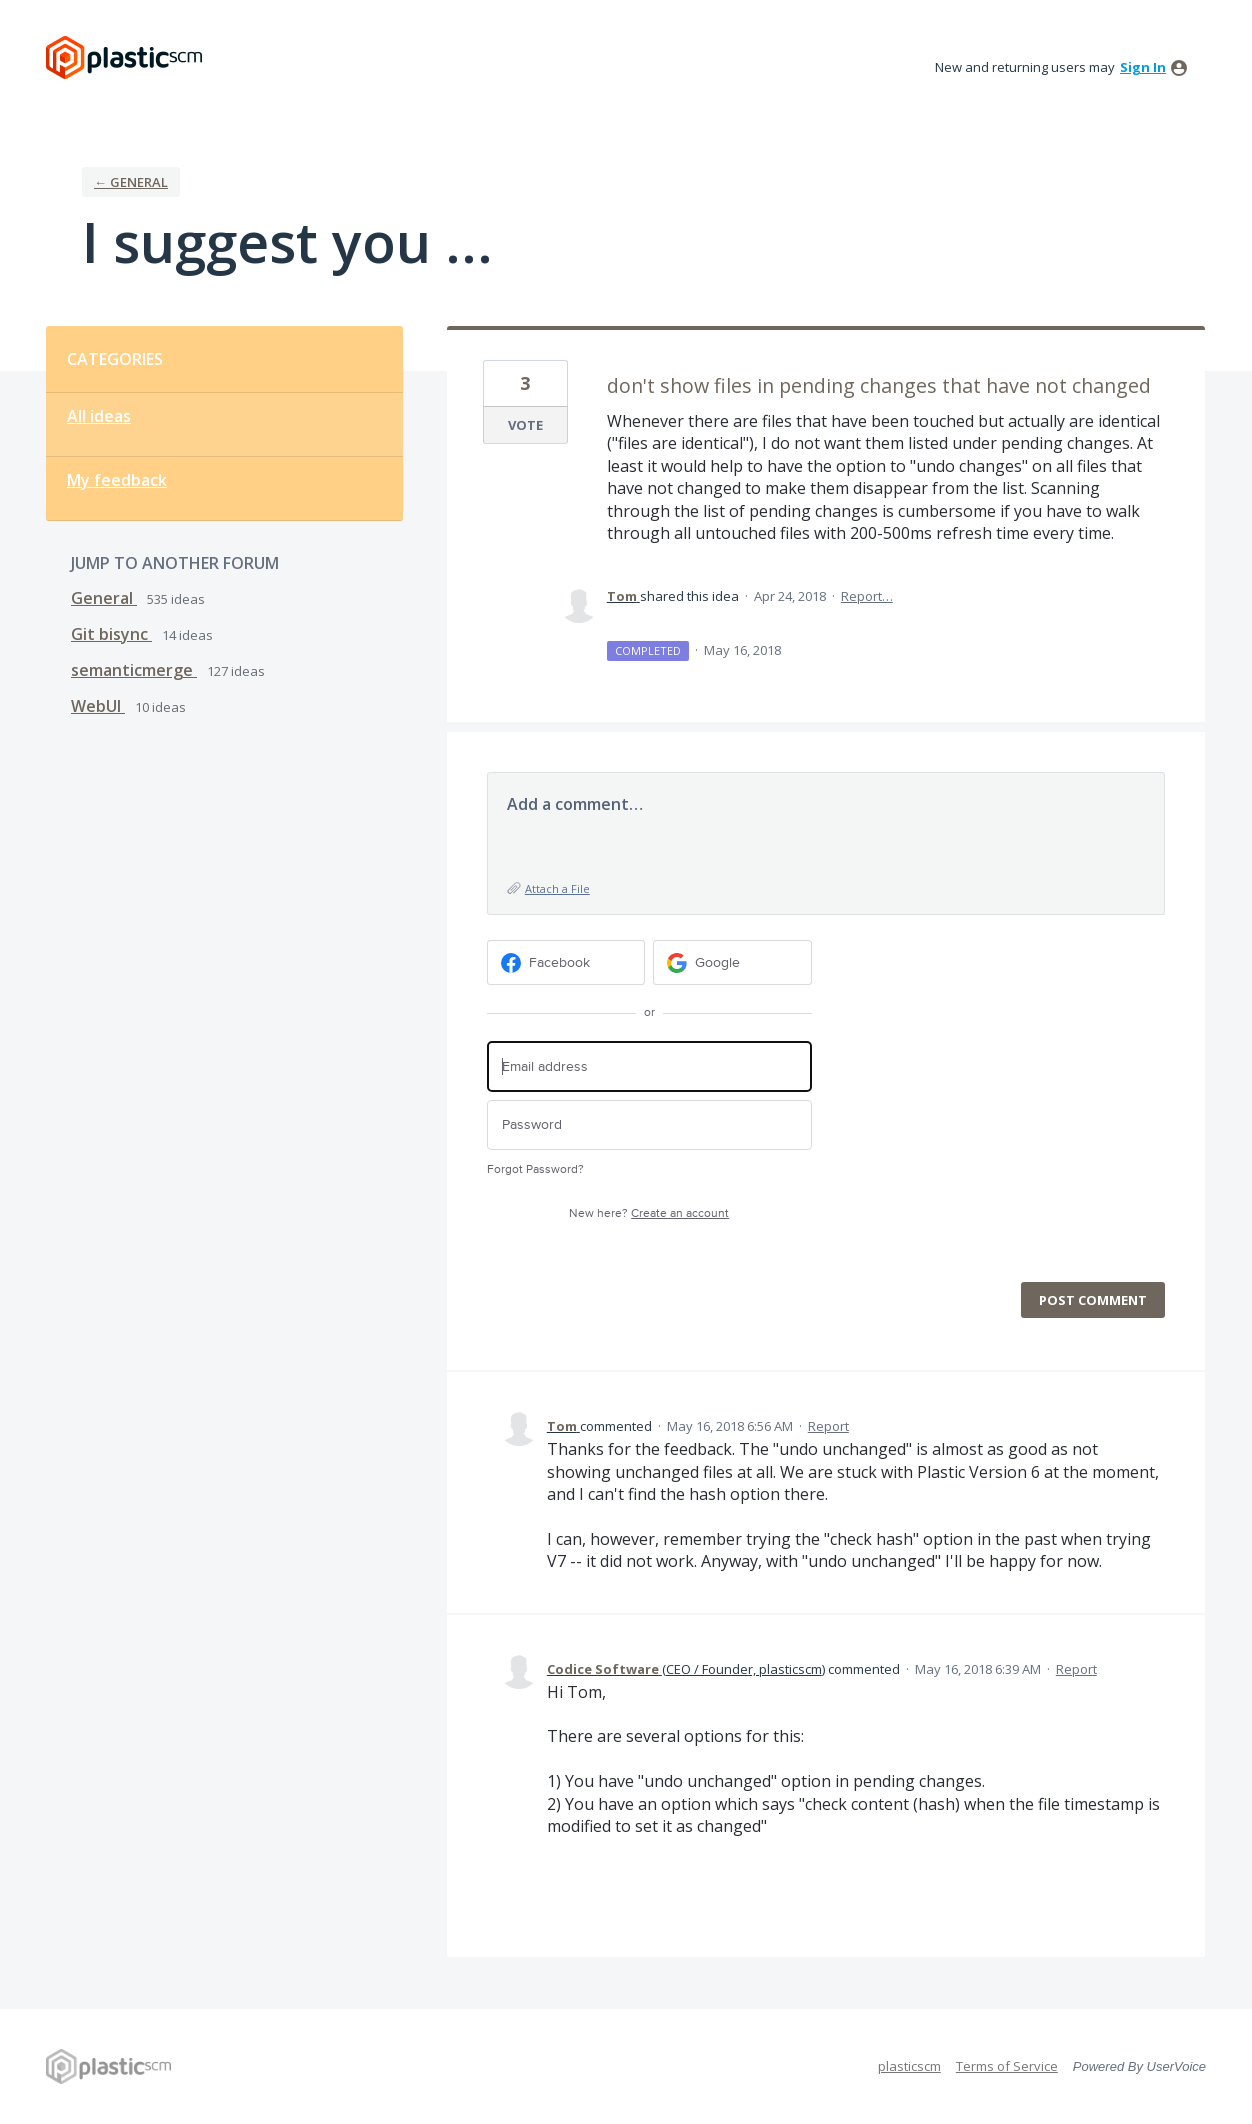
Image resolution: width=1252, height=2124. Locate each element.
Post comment (1093, 1300)
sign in (1143, 67)
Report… (867, 596)
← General (131, 182)
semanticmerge (134, 670)
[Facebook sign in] (566, 962)
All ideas (99, 416)
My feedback (117, 480)
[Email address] (649, 1066)
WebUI (98, 706)
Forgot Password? (535, 1169)
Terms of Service (1007, 2066)
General (104, 598)
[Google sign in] (732, 962)
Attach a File (557, 888)
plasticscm (909, 2066)
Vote (525, 425)
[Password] (649, 1125)
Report (828, 1426)
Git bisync (111, 634)
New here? (649, 1213)
